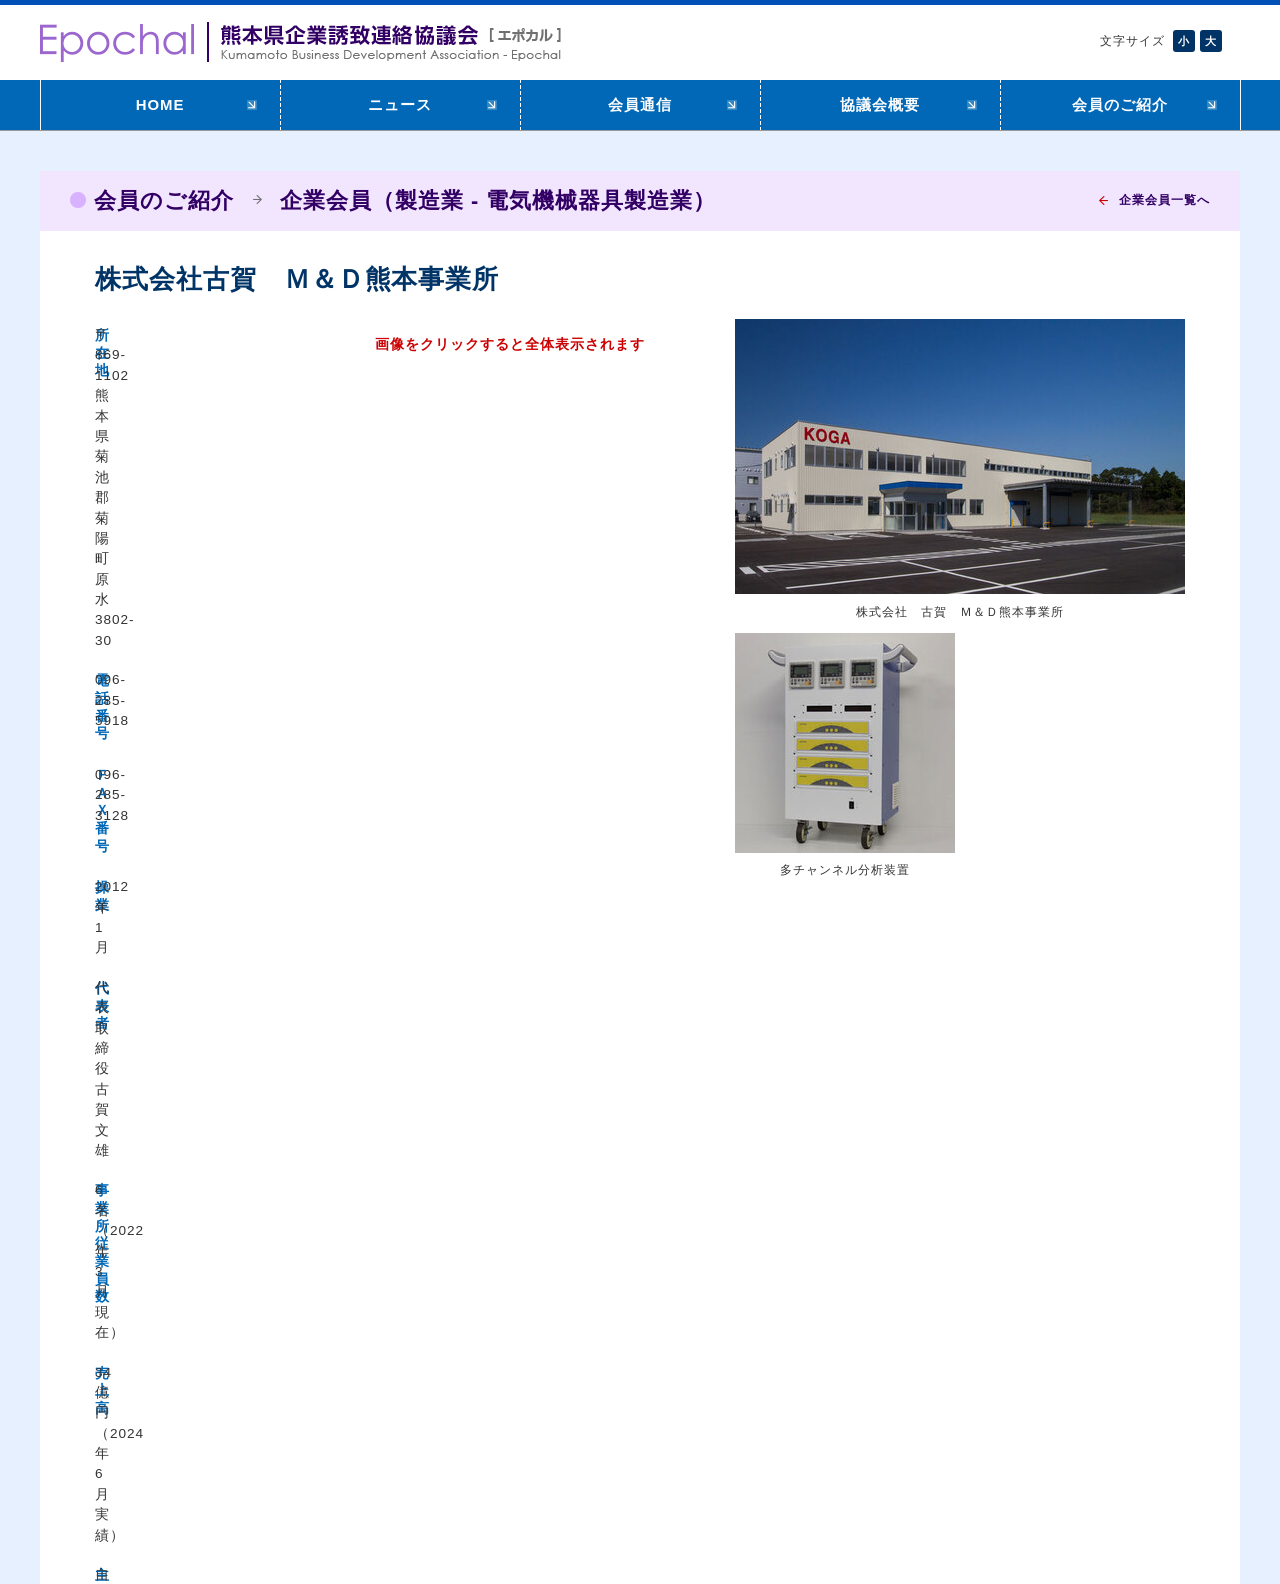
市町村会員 (1143, 1433)
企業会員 (1136, 1408)
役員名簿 (991, 1457)
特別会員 (1136, 1457)
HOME (160, 104)
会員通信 (640, 104)
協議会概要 (880, 104)
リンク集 (761, 1452)
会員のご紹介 (1120, 104)
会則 (978, 1433)
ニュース (400, 104)
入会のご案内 (774, 1403)
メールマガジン (781, 1428)
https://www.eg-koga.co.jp (351, 766)
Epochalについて (1018, 1408)
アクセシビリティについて (162, 1511)
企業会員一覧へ (1164, 200)
